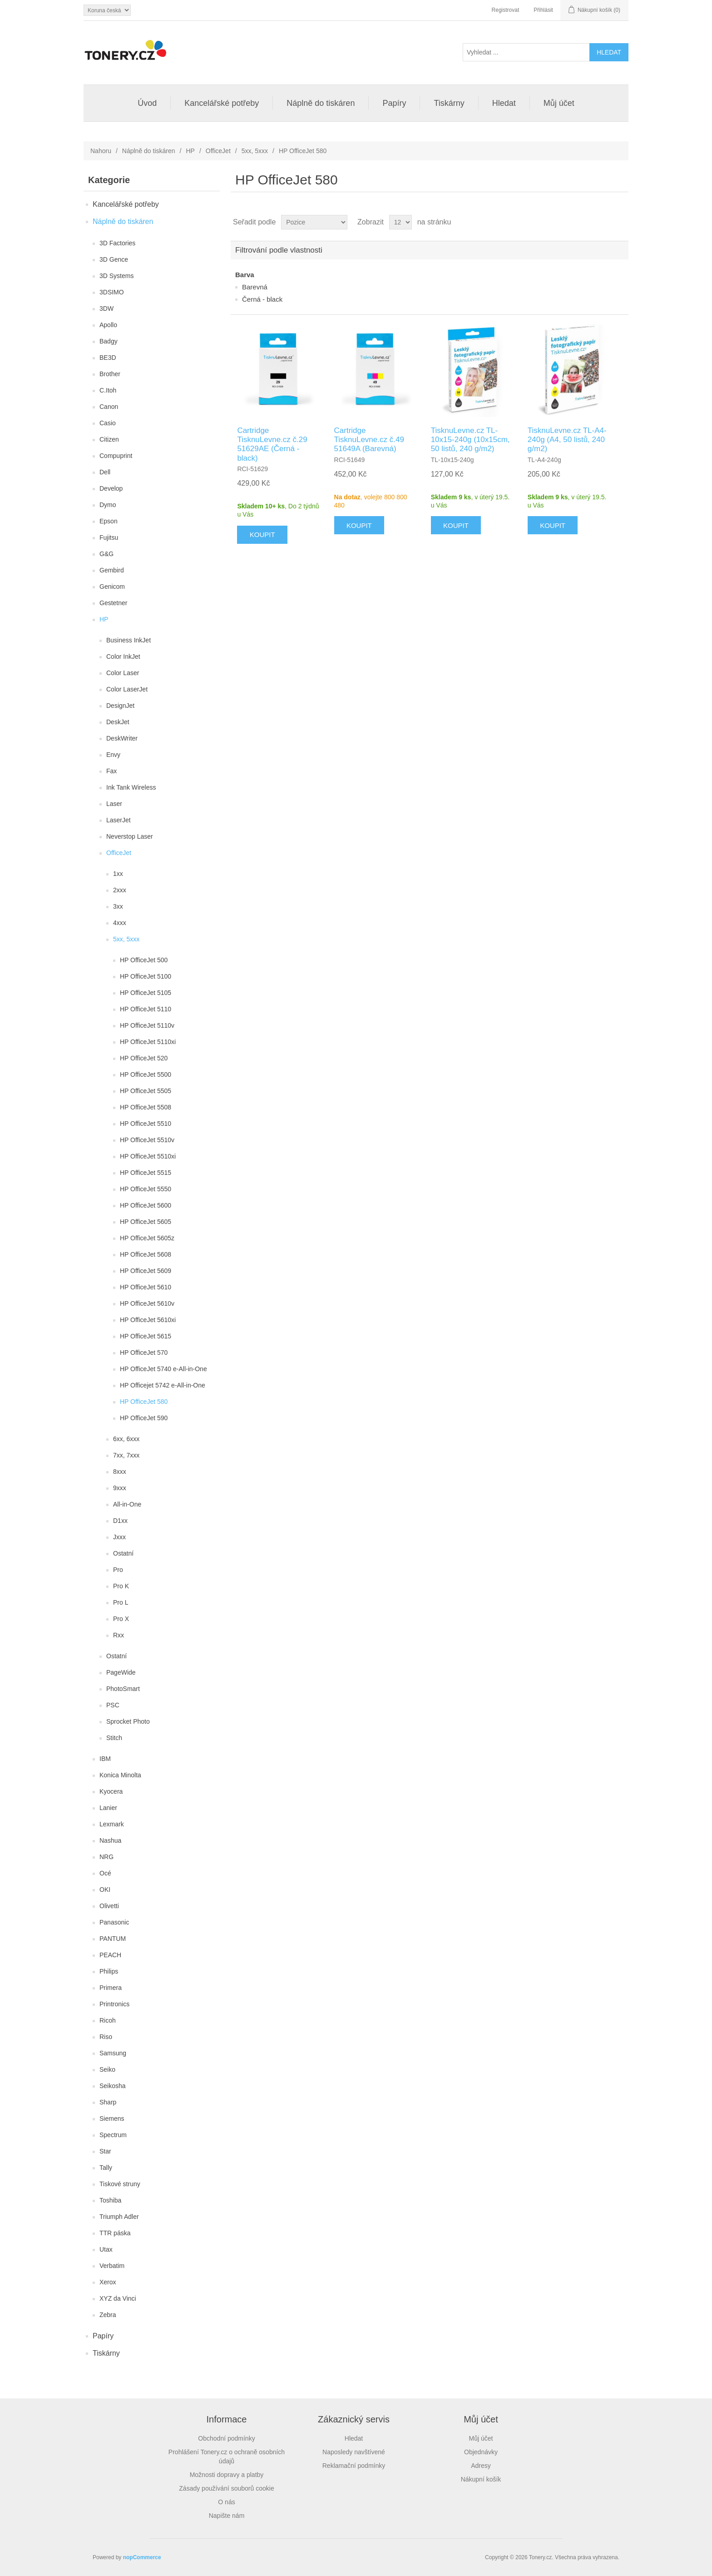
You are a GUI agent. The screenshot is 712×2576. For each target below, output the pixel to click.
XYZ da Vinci (117, 2298)
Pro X (121, 1618)
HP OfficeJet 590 (144, 1418)
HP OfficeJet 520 (144, 1058)
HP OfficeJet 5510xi (148, 1156)
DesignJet (120, 705)
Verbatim (111, 2265)
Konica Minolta (120, 1775)
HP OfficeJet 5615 (145, 1336)
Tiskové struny (119, 2184)
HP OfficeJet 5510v (147, 1140)
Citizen (109, 439)
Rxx (118, 1635)
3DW (106, 308)
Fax (111, 771)
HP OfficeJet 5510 (145, 1123)
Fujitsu (108, 537)
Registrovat (505, 10)
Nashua (110, 1840)
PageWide (121, 1672)
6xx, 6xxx (126, 1438)
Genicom (112, 586)
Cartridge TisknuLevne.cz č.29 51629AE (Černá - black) (272, 444)
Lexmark (111, 1824)
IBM (105, 1758)
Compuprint (115, 455)
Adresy (481, 2465)
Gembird (111, 570)
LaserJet (118, 820)
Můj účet (559, 103)
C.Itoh (107, 390)
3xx (118, 906)
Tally (105, 2167)
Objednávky (481, 2452)
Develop (111, 488)
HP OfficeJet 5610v (147, 1303)
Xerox (107, 2282)
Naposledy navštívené (353, 2452)
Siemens (111, 2118)
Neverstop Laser (129, 836)
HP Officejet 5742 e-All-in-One (162, 1385)
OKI (104, 1889)
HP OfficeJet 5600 (145, 1205)
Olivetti (109, 1906)
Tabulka (604, 222)
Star (105, 2151)
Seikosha (112, 2085)
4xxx (119, 922)
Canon (108, 406)
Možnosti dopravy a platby (227, 2474)
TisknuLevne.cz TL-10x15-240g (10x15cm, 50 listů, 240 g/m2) (470, 439)
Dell (104, 472)
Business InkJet (128, 640)
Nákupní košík (481, 2479)
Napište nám (227, 2515)
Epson (108, 521)
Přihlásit (543, 10)
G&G (106, 553)
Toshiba (110, 2200)
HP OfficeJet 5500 (145, 1074)
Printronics (114, 2004)
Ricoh (107, 2020)
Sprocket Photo (128, 1721)
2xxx (119, 890)
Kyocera (111, 1791)
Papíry (394, 103)
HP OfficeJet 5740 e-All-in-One (163, 1369)
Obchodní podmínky (226, 2438)
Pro (118, 1569)
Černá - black (262, 299)
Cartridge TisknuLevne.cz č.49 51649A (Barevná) (369, 439)
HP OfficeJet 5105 (145, 992)
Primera (110, 1987)
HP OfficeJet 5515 (145, 1172)
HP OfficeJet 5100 (145, 976)
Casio (107, 423)
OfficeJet (218, 150)
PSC (112, 1705)
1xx (118, 873)
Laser (114, 803)
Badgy (108, 341)
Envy (113, 754)
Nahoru (100, 150)
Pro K (121, 1586)
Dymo (107, 504)
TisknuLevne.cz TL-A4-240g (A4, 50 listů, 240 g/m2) (567, 439)
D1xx (120, 1520)
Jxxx (119, 1537)
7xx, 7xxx (126, 1455)
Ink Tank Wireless (131, 787)
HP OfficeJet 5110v (147, 1025)
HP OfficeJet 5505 (145, 1090)
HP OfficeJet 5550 (145, 1189)
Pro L (120, 1602)
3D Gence (113, 259)
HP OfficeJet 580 (144, 1401)
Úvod (147, 103)
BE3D (107, 357)
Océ (105, 1873)
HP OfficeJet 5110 (145, 1009)
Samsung (112, 2053)
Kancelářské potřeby (221, 103)
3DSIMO (111, 292)
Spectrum (113, 2134)
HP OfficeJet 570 (144, 1352)
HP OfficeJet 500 (144, 960)
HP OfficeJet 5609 (145, 1270)
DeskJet (117, 722)
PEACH (110, 1955)
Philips (108, 1971)
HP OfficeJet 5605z (147, 1238)
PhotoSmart (123, 1688)
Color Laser (122, 672)
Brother (109, 374)
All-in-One (127, 1504)
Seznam (620, 222)
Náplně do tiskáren (321, 103)
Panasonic (114, 1922)
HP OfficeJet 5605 (145, 1221)
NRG (106, 1856)
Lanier (108, 1807)
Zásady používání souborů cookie (226, 2488)
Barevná (254, 287)
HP (190, 150)
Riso (105, 2036)
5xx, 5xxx (255, 150)
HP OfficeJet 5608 (145, 1254)
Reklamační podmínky (354, 2465)
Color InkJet (123, 656)
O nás (226, 2502)
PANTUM (112, 1938)
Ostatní (123, 1553)
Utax (106, 2249)
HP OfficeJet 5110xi (148, 1041)
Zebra (107, 2314)
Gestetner (113, 603)
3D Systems (116, 275)
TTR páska (114, 2233)
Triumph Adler (119, 2216)
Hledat (504, 103)
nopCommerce (142, 2557)
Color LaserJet (127, 689)
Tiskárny (449, 103)
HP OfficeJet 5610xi (148, 1319)
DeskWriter (122, 738)
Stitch (114, 1737)
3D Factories (117, 243)
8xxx (119, 1471)
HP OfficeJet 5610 (145, 1287)
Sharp (107, 2102)
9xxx (119, 1488)
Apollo (108, 324)
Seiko (107, 2069)
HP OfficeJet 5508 (145, 1107)
